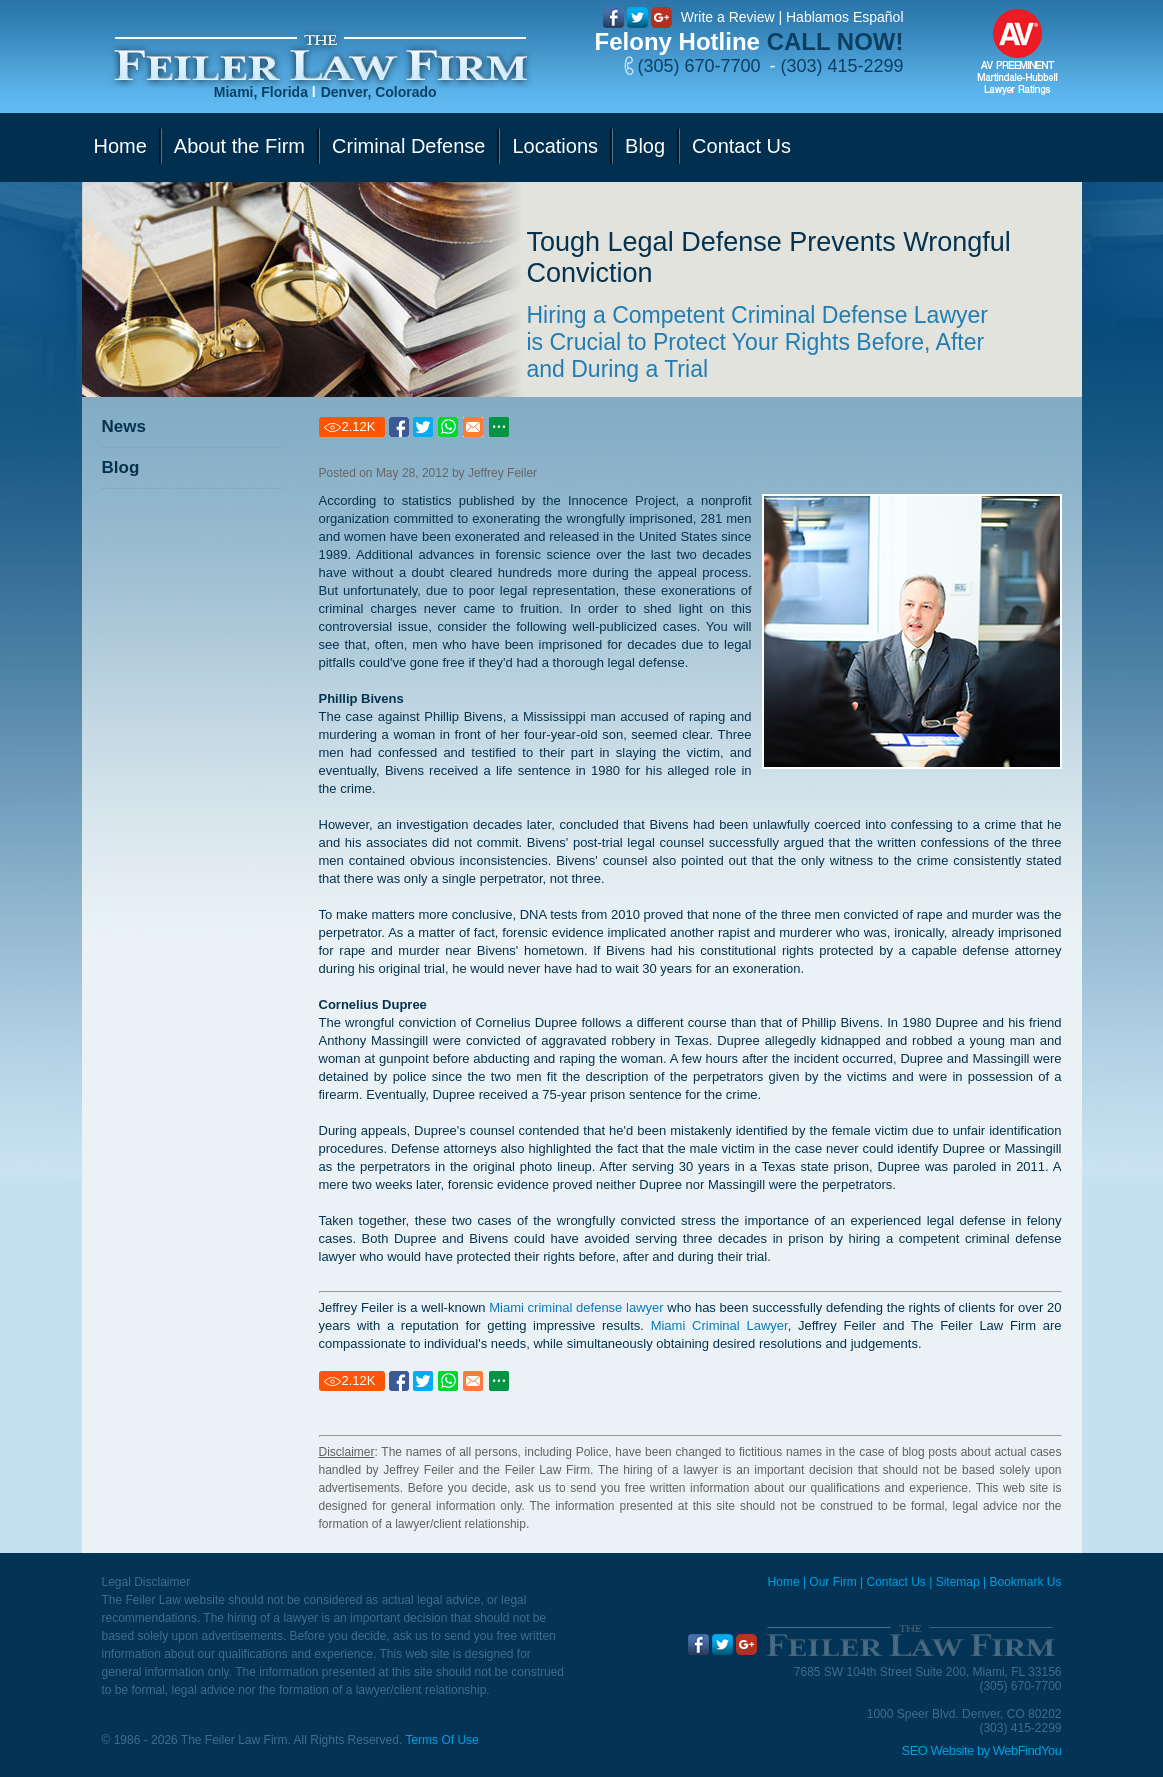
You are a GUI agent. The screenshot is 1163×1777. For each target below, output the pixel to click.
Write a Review (728, 17)
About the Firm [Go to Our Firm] (239, 146)
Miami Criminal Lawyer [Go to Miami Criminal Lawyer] (719, 1325)
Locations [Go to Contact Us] (555, 146)
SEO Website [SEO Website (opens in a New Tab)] (938, 1750)
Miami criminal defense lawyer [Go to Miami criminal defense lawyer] (576, 1307)
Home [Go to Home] (120, 146)
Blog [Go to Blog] (645, 146)
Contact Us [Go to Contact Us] (741, 146)
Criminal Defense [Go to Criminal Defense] (408, 146)
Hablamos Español (845, 17)
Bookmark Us (1025, 1582)
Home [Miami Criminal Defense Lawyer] (784, 1582)
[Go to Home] (320, 58)
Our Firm (832, 1582)
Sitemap (958, 1582)
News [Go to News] (124, 426)
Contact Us (895, 1582)
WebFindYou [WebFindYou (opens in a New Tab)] (1027, 1750)
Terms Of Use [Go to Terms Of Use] (441, 1740)
